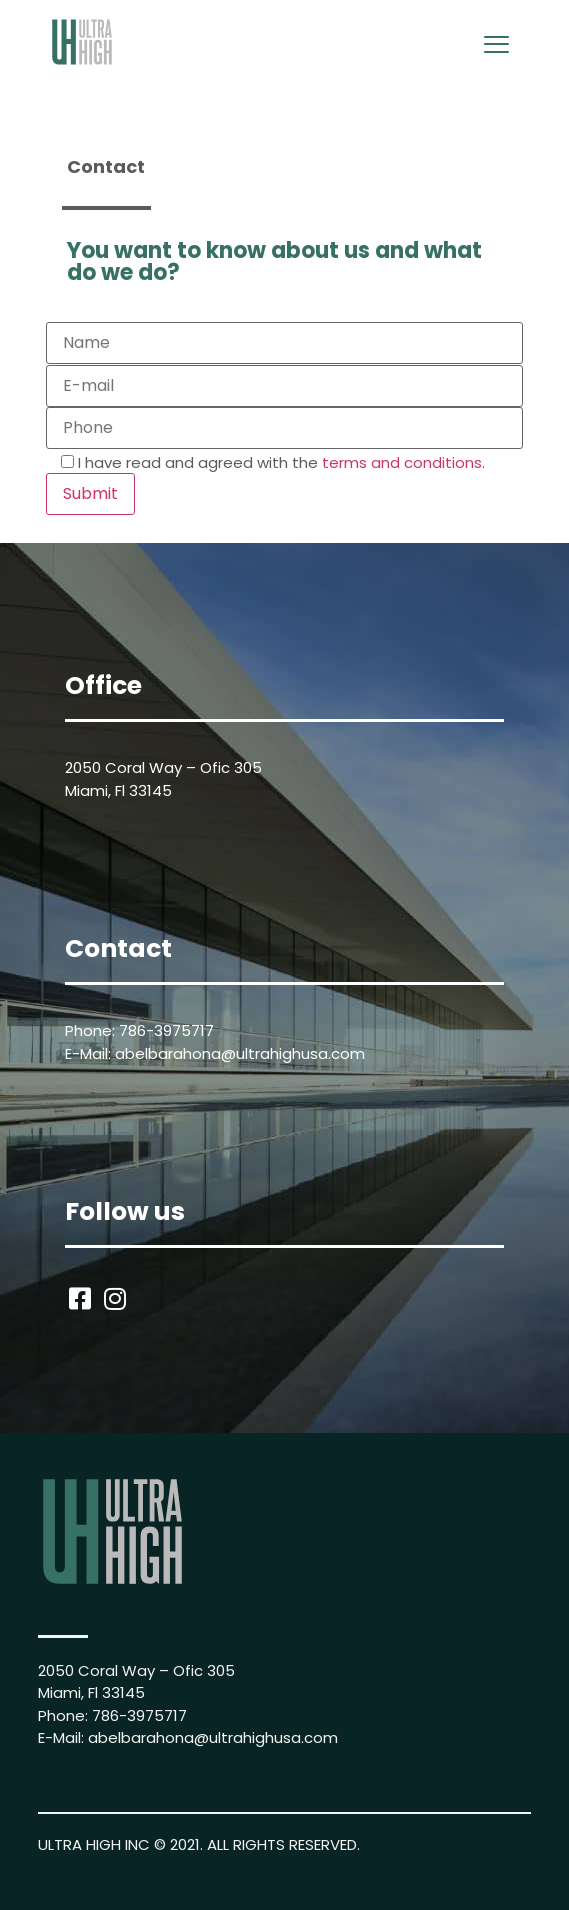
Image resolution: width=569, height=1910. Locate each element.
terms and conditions (402, 462)
